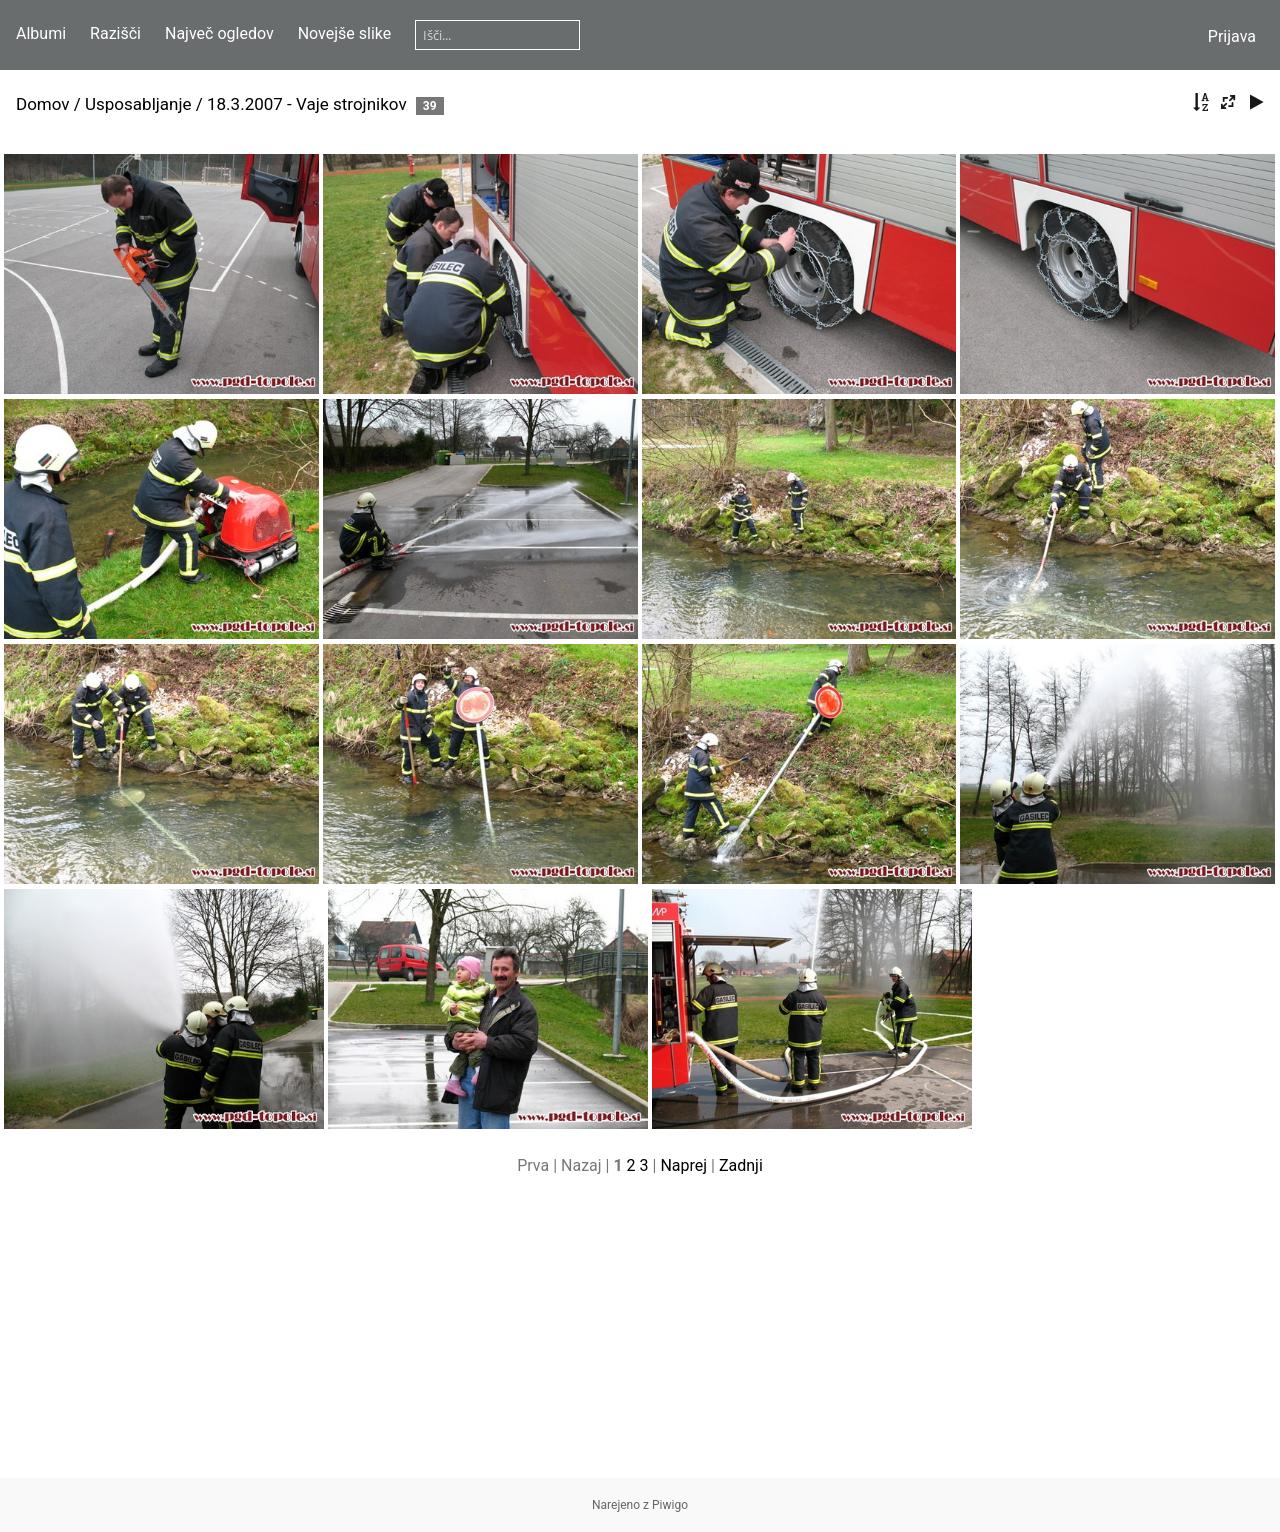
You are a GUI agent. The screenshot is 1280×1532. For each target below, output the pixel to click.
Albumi (41, 33)
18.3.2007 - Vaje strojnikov (307, 104)
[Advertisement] (640, 1338)
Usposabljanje (138, 104)
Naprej (683, 1165)
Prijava (1232, 36)
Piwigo (670, 1505)
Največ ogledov (219, 33)
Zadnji (741, 1165)
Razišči (115, 33)
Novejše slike (345, 33)
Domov (43, 104)
